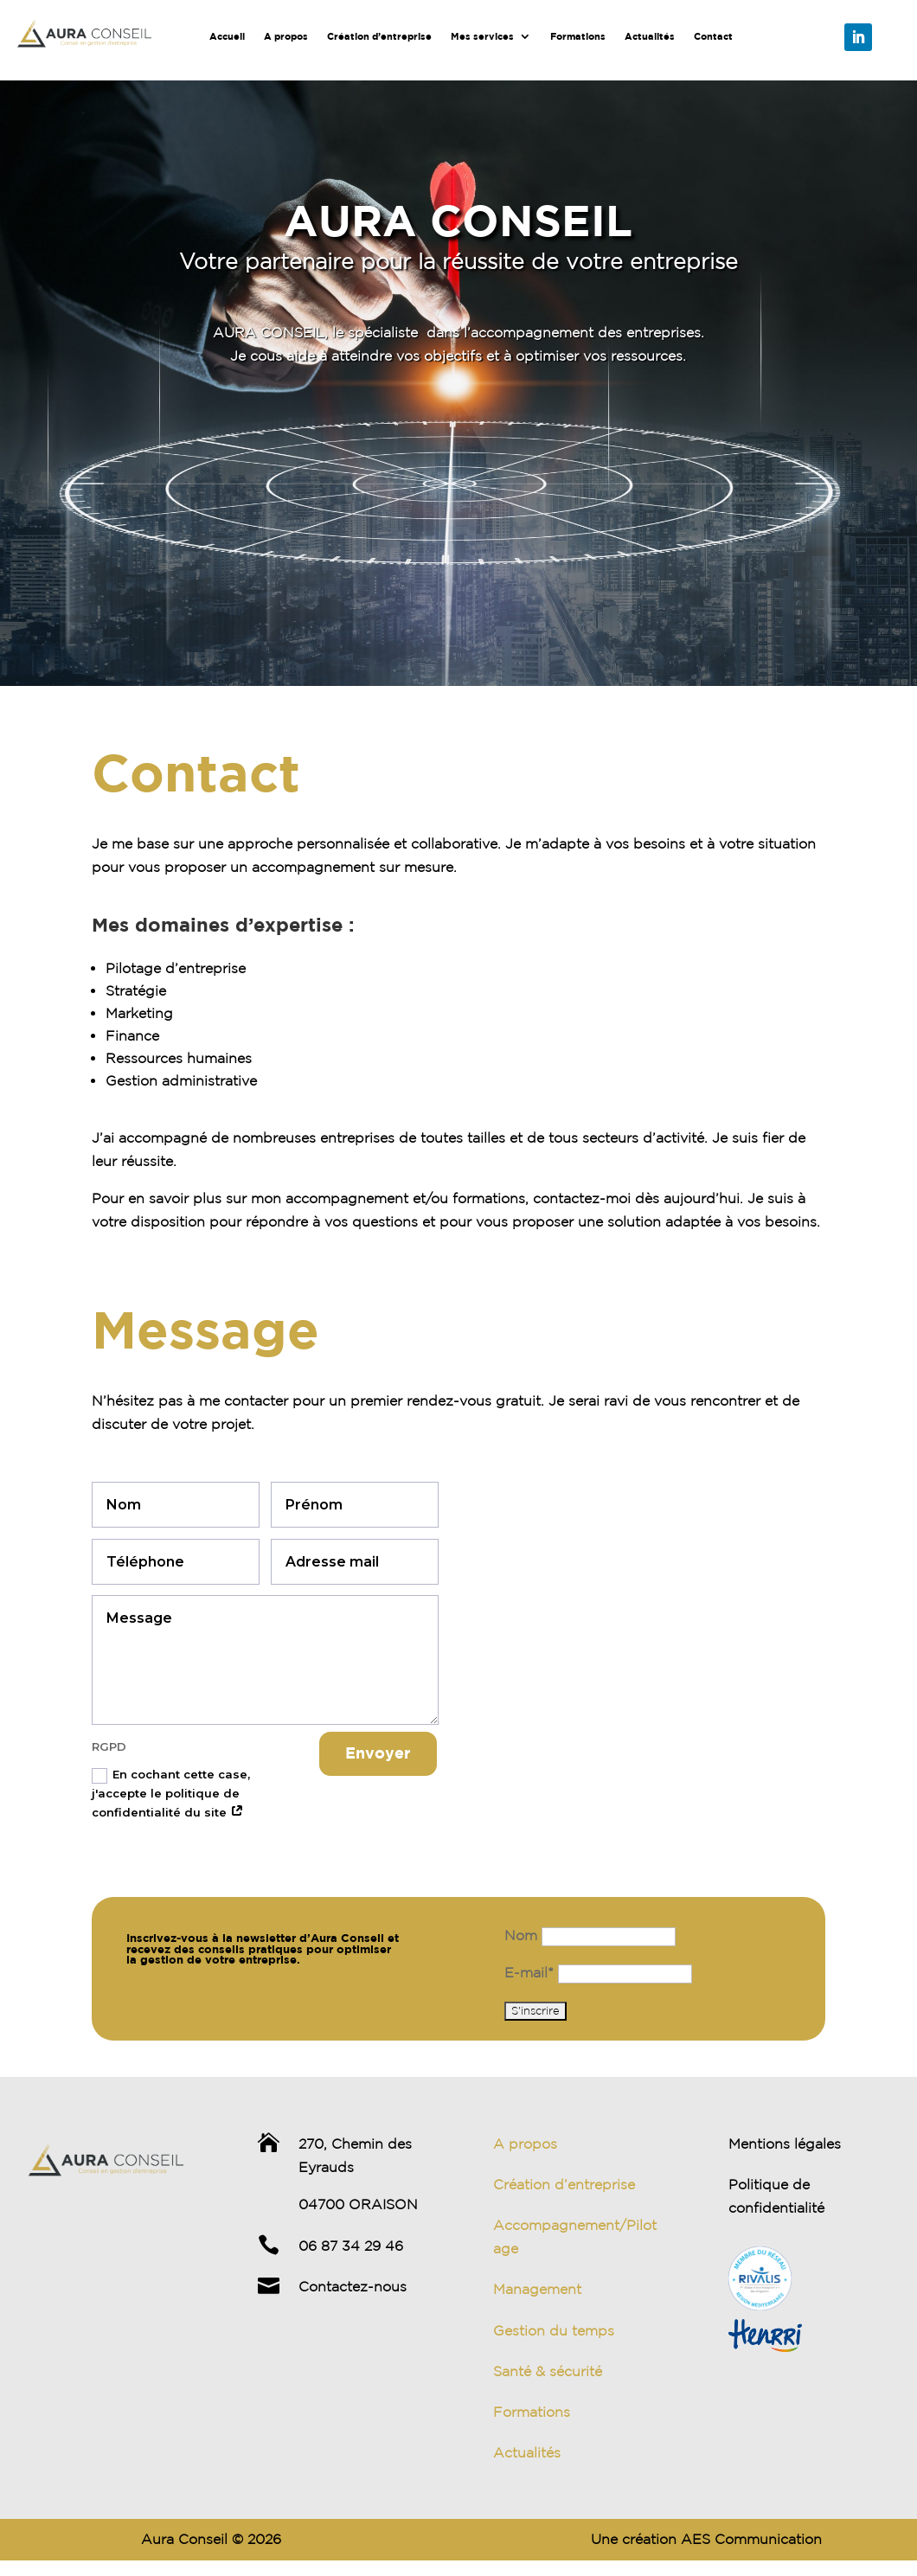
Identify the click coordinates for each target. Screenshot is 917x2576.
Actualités (650, 36)
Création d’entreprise (379, 36)
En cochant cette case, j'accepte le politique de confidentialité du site (171, 1793)
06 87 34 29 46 (350, 2245)
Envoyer (378, 1753)
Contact (713, 36)
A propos (286, 36)
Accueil (227, 36)
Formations (578, 36)
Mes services (482, 36)
